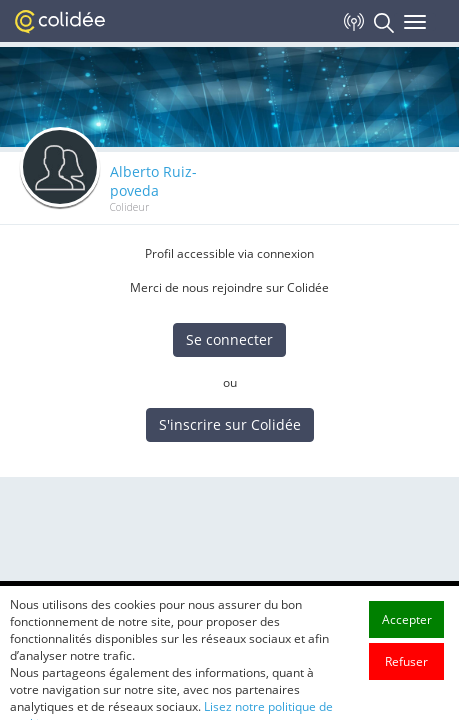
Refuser (406, 681)
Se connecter (229, 339)
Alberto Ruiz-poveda (153, 181)
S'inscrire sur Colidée (230, 424)
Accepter (407, 639)
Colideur (129, 207)
